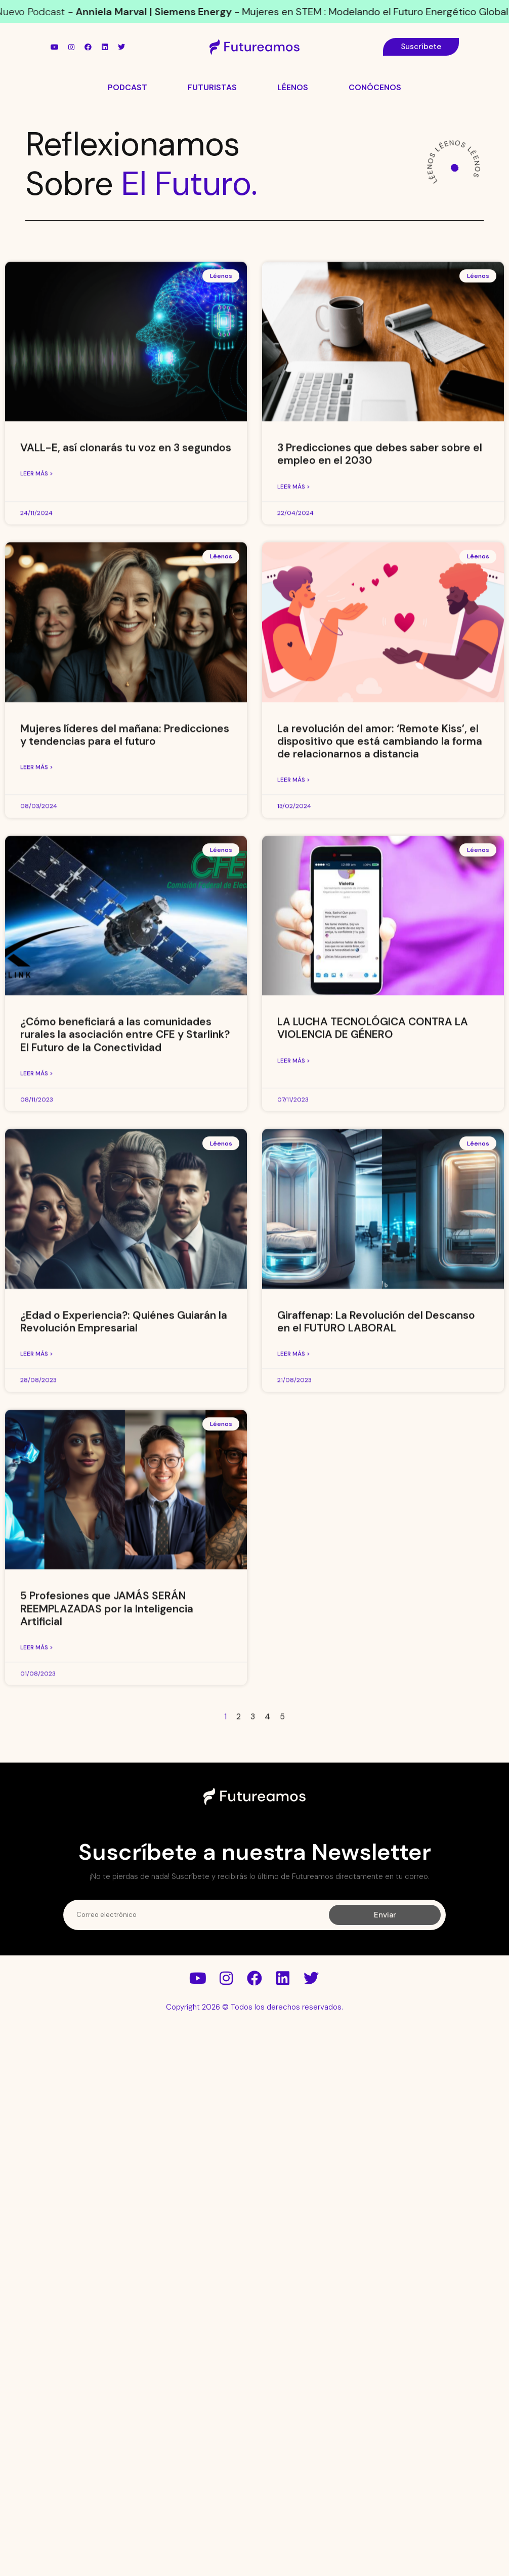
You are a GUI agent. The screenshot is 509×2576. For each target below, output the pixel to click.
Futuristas (212, 87)
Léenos (292, 87)
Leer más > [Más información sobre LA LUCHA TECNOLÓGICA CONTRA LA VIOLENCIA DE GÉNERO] (293, 1286)
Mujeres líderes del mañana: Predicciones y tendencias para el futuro (124, 960)
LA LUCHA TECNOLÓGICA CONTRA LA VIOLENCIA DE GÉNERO (372, 1254)
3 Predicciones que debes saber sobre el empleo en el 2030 (379, 680)
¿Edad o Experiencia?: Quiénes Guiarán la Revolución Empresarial (123, 1547)
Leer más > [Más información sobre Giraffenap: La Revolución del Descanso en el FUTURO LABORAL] (293, 1580)
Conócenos (375, 87)
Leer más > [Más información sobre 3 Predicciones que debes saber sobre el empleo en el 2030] (293, 712)
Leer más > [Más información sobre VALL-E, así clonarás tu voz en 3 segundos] (36, 700)
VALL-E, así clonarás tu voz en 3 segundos (125, 674)
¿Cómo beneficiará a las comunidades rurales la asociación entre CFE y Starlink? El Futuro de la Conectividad (125, 1260)
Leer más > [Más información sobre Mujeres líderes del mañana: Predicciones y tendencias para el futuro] (36, 993)
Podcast (127, 87)
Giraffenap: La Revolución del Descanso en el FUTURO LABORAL (376, 1547)
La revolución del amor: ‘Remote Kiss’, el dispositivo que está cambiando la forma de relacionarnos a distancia (379, 967)
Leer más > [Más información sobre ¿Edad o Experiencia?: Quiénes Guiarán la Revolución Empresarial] (36, 1580)
